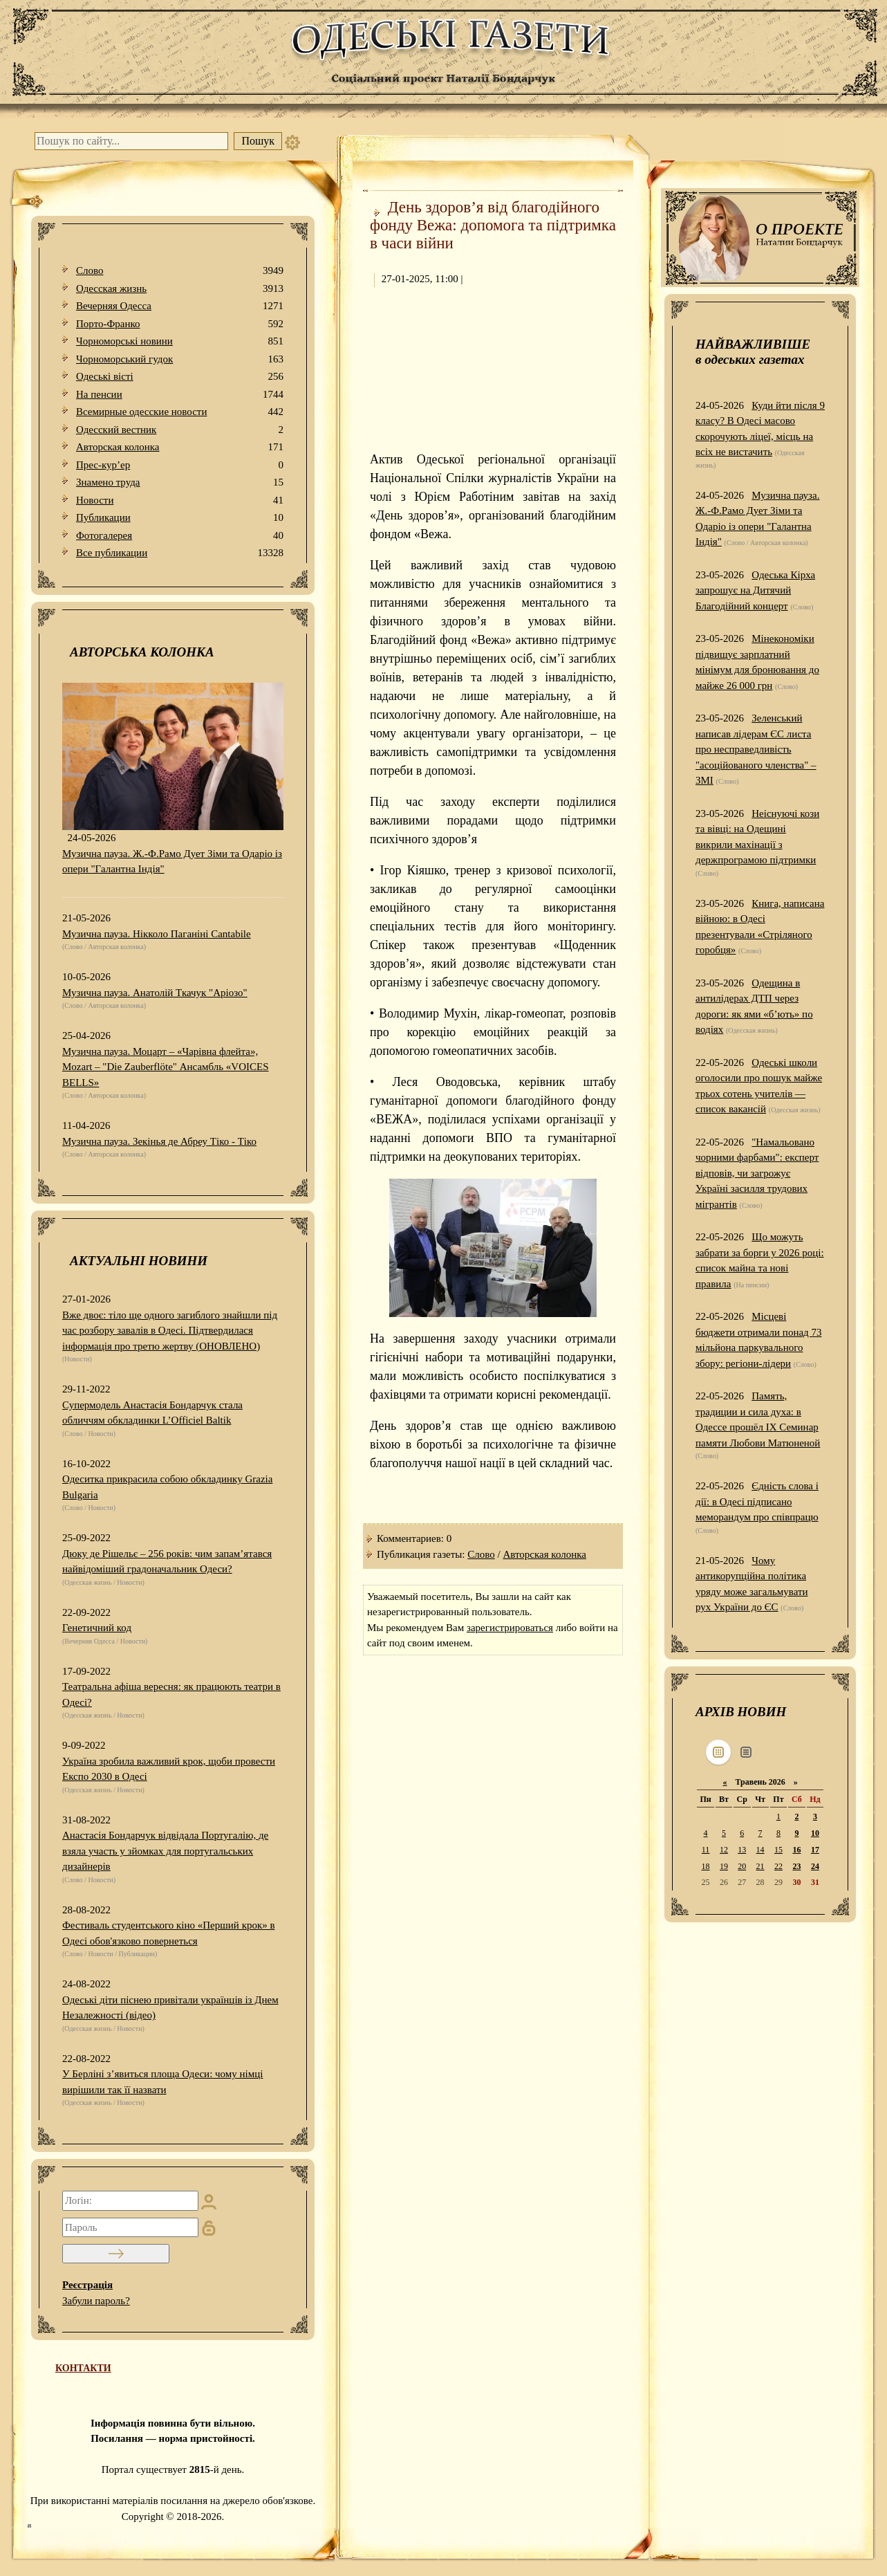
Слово (179, 271)
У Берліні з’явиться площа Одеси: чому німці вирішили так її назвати (162, 2081)
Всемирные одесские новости (179, 412)
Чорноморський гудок (179, 359)
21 (760, 1866)
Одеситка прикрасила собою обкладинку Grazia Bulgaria (167, 1486)
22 (778, 1866)
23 (796, 1866)
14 (760, 1850)
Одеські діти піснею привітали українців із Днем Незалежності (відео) (170, 2007)
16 (796, 1850)
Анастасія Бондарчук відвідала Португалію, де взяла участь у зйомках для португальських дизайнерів (165, 1851)
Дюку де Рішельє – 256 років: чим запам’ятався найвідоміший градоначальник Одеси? (167, 1561)
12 (724, 1850)
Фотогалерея (179, 536)
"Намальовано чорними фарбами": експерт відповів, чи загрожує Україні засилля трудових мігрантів (757, 1173)
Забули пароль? (96, 2300)
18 (706, 1866)
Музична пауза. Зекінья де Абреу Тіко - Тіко (159, 1141)
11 (706, 1850)
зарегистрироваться (510, 1627)
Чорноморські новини (179, 341)
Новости (179, 500)
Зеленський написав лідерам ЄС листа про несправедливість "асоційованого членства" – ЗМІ (755, 749)
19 (724, 1866)
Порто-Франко (179, 324)
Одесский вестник (179, 430)
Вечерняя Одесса (179, 306)
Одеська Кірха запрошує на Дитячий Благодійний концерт (755, 590)
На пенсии (179, 395)
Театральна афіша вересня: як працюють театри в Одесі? (171, 1694)
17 (815, 1850)
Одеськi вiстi (179, 377)
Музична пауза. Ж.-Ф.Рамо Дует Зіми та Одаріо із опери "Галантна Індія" (172, 861)
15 (778, 1850)
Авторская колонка (179, 447)
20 (742, 1866)
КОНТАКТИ (83, 2368)
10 (815, 1833)
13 (742, 1850)
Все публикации (179, 553)
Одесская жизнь (179, 289)
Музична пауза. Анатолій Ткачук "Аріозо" (155, 992)
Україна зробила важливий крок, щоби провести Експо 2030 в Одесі (168, 1769)
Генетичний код (96, 1627)
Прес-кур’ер (179, 465)
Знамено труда (179, 482)
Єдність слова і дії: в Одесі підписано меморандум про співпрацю (757, 1501)
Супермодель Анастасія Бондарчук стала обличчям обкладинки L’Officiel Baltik (152, 1412)
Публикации (179, 518)
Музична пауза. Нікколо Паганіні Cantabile (156, 933)
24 (815, 1866)
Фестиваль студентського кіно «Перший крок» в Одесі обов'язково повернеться (168, 1933)
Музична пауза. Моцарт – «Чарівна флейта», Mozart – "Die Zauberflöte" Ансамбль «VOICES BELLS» (165, 1067)
